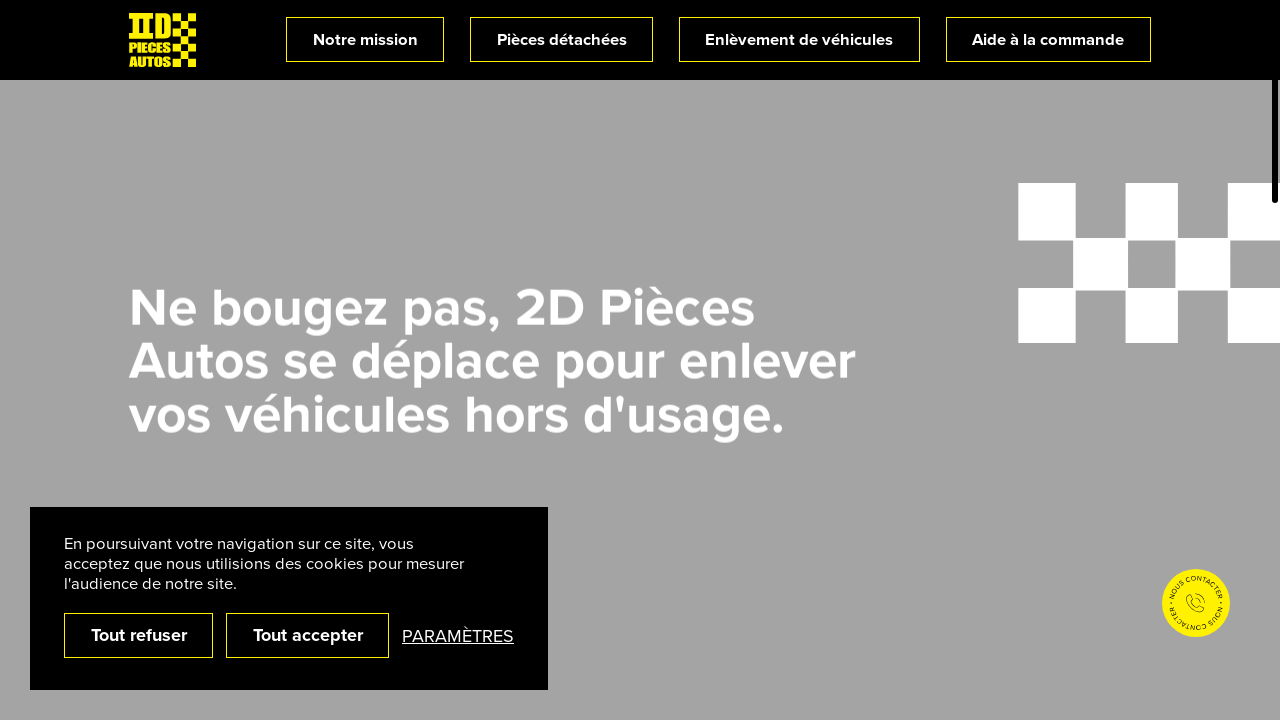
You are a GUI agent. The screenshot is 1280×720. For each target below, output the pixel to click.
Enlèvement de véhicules (799, 39)
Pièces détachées (562, 39)
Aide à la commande (1048, 39)
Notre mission (365, 39)
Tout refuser (139, 635)
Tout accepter (308, 635)
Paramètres (458, 635)
